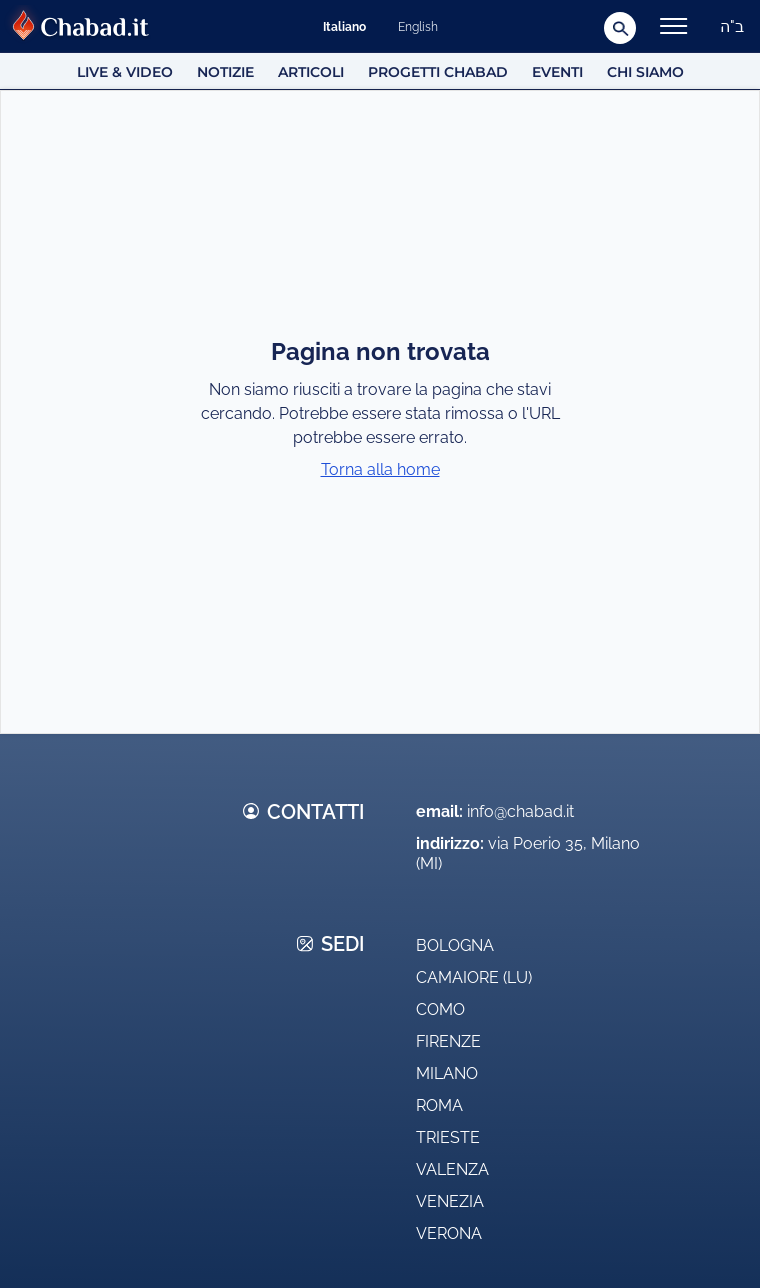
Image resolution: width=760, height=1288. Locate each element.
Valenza (452, 1169)
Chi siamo (645, 72)
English (418, 27)
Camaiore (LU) (474, 977)
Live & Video (125, 72)
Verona (449, 1233)
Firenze (448, 1041)
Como (440, 1009)
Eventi (557, 72)
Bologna (455, 945)
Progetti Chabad (438, 72)
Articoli (311, 72)
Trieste (448, 1137)
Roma (439, 1105)
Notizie (225, 72)
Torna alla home (380, 469)
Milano (447, 1073)
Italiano (344, 27)
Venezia (450, 1201)
